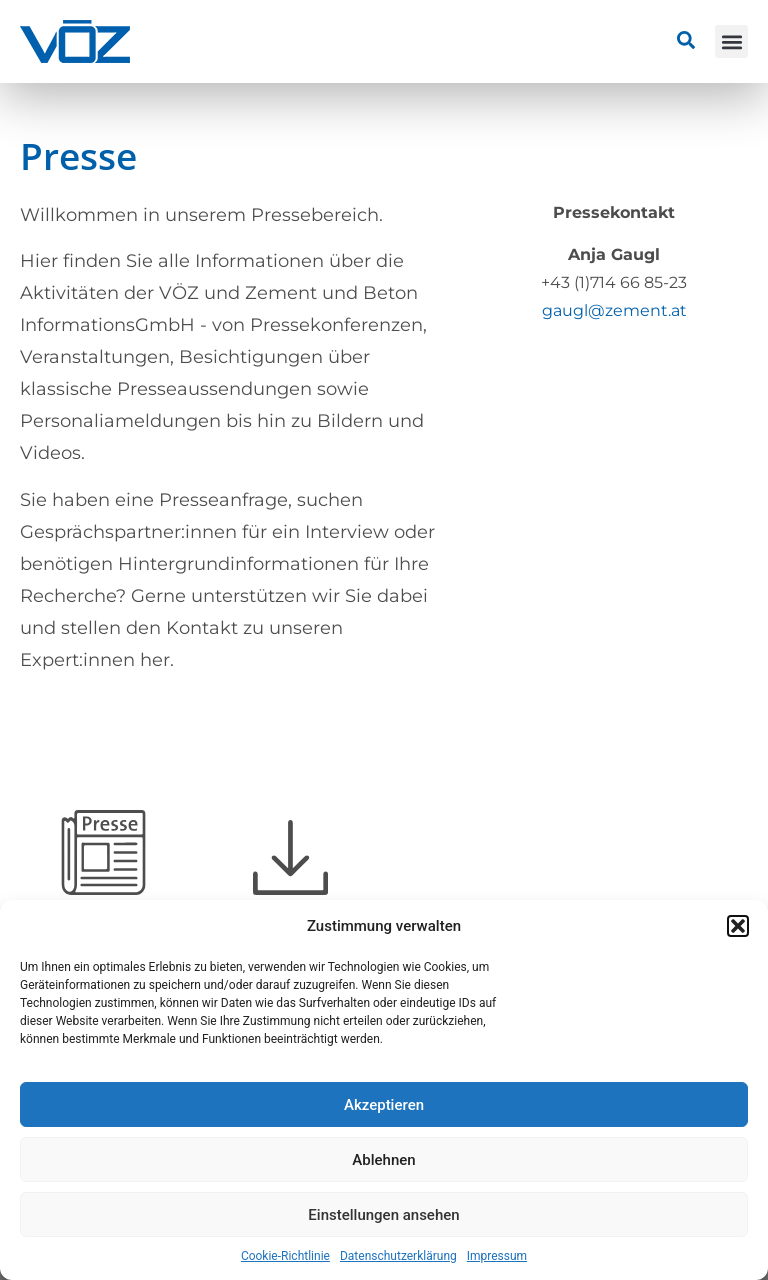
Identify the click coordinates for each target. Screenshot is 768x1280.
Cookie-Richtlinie (285, 1256)
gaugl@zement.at (614, 310)
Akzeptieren (384, 1105)
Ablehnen (383, 1160)
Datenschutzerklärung (398, 1256)
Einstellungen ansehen (383, 1215)
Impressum (497, 1256)
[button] (738, 926)
